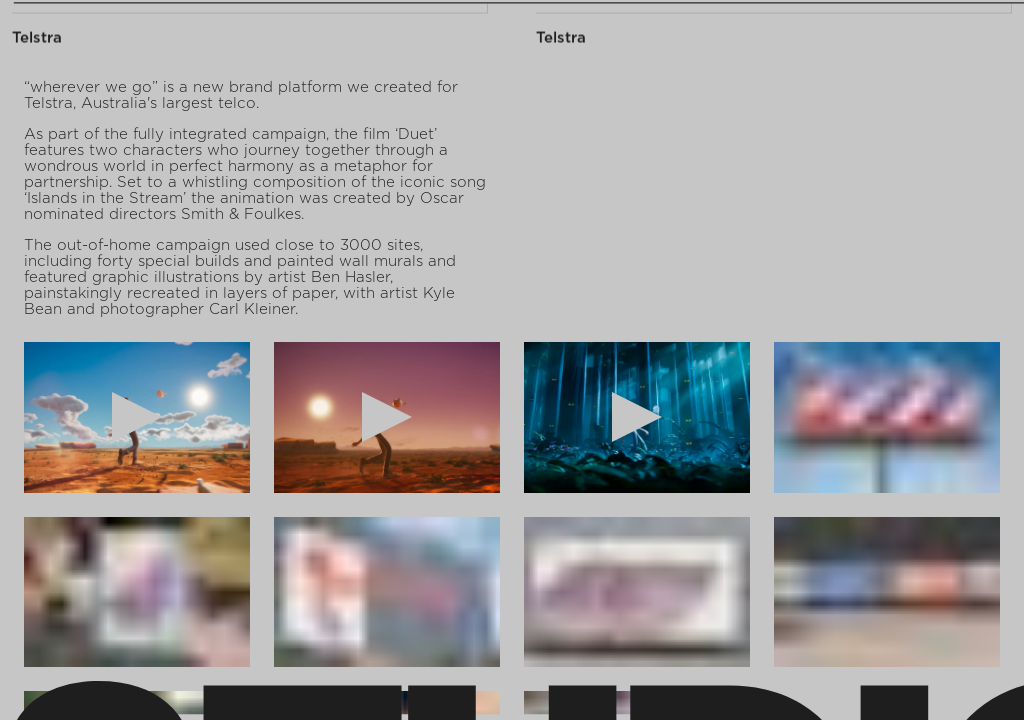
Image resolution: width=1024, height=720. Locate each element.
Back (981, 32)
